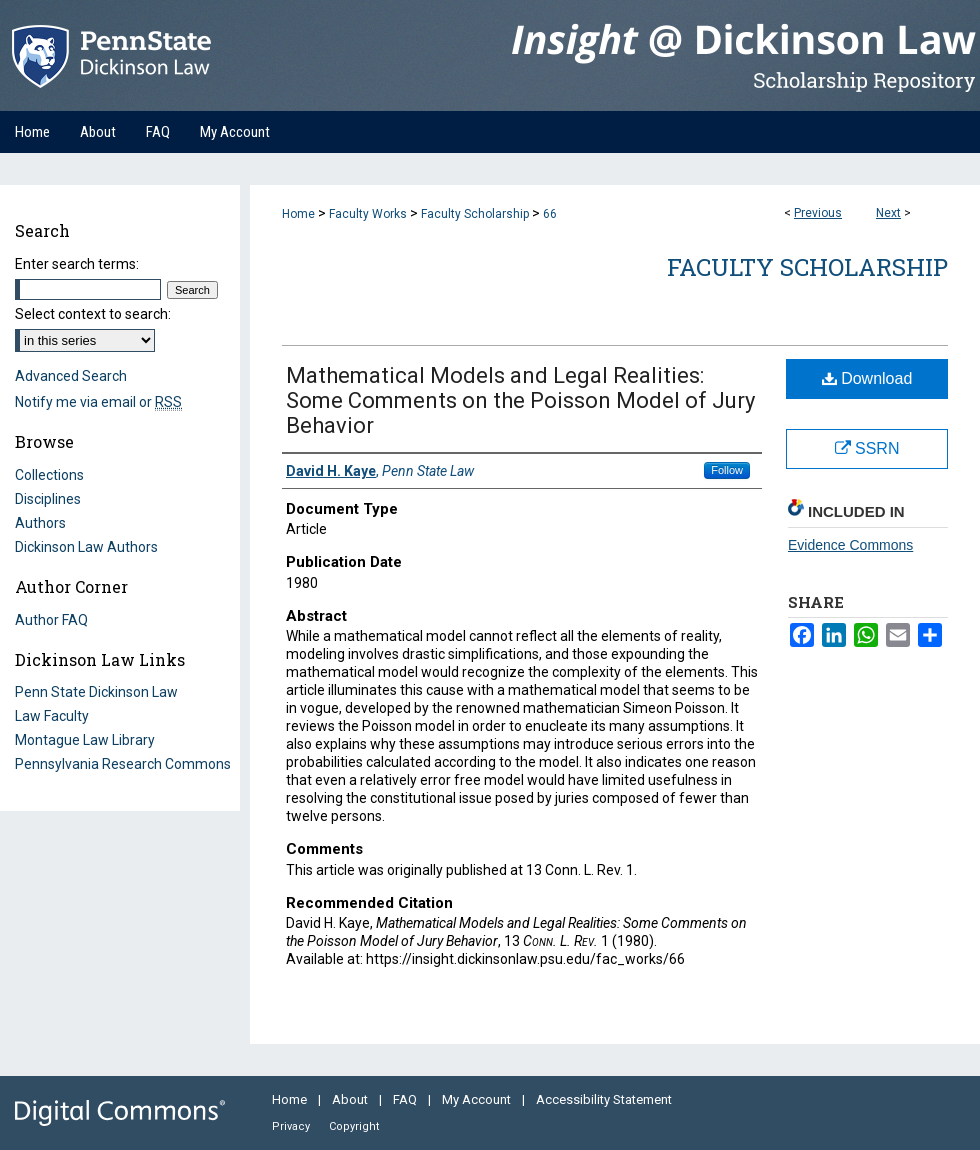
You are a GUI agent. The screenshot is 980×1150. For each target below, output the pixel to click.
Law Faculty (52, 716)
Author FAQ (51, 620)
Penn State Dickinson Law (96, 692)
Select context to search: (93, 314)
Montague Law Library (85, 740)
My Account (478, 1099)
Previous (818, 213)
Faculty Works (368, 214)
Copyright (354, 1126)
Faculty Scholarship (475, 214)
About (351, 1099)
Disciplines (48, 499)
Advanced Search (71, 376)
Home (298, 214)
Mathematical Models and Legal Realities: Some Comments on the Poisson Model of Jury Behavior (520, 400)
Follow (727, 470)
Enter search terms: (77, 264)
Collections (49, 475)
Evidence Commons (850, 545)
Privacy (292, 1126)
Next (888, 213)
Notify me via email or (98, 402)
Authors (40, 523)
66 (550, 214)
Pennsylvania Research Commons (123, 764)
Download (867, 378)
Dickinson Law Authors (86, 547)
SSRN (867, 448)
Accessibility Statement (604, 1099)
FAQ (406, 1099)
